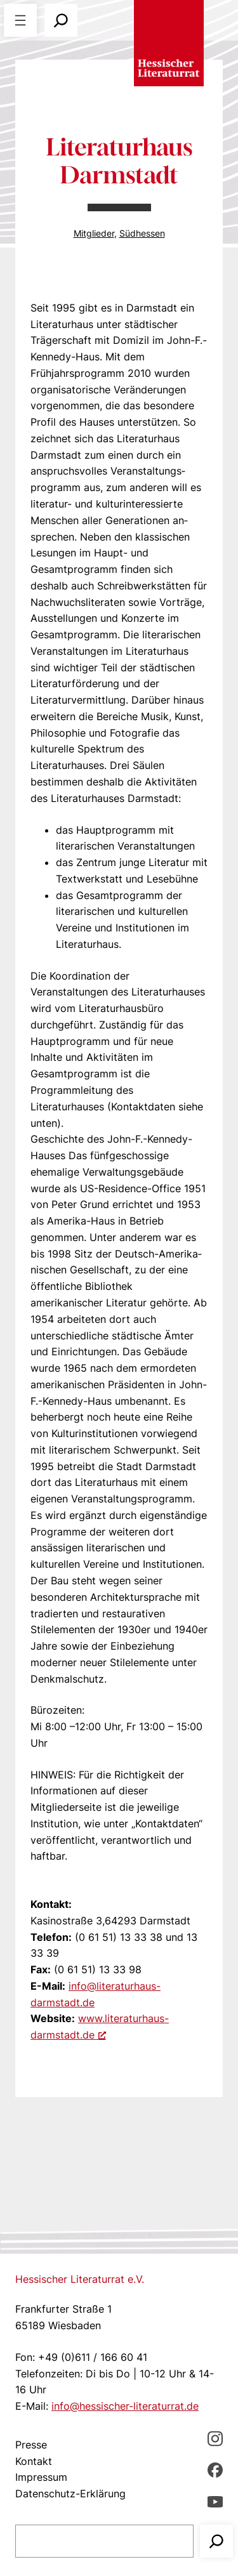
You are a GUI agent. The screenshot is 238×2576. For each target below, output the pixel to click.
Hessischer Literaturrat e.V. (79, 2279)
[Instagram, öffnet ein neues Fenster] (215, 2438)
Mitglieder (94, 233)
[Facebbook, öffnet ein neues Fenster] (215, 2470)
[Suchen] (216, 2541)
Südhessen (142, 233)
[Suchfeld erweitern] (60, 20)
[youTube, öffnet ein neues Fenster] (215, 2501)
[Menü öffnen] (20, 20)
